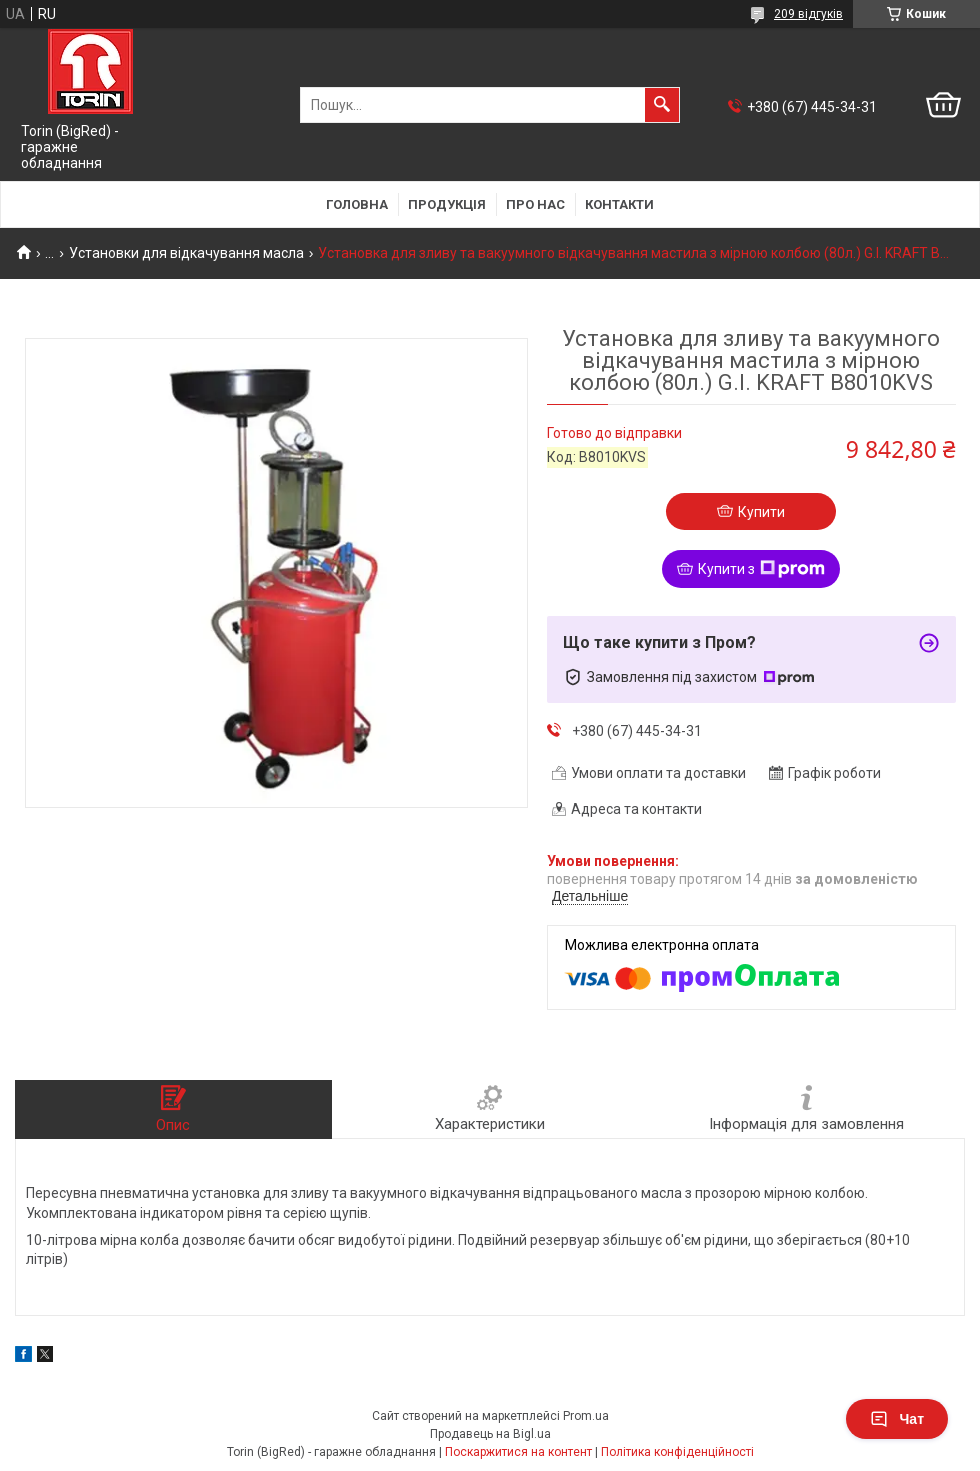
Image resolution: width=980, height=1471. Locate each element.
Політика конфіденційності (677, 1452)
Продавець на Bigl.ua (490, 1434)
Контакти (619, 204)
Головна (357, 204)
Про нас (535, 204)
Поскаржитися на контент (518, 1452)
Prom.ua (586, 1416)
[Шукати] (662, 105)
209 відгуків (808, 14)
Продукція (447, 204)
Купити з (761, 569)
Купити (761, 512)
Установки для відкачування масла (186, 253)
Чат (897, 1419)
